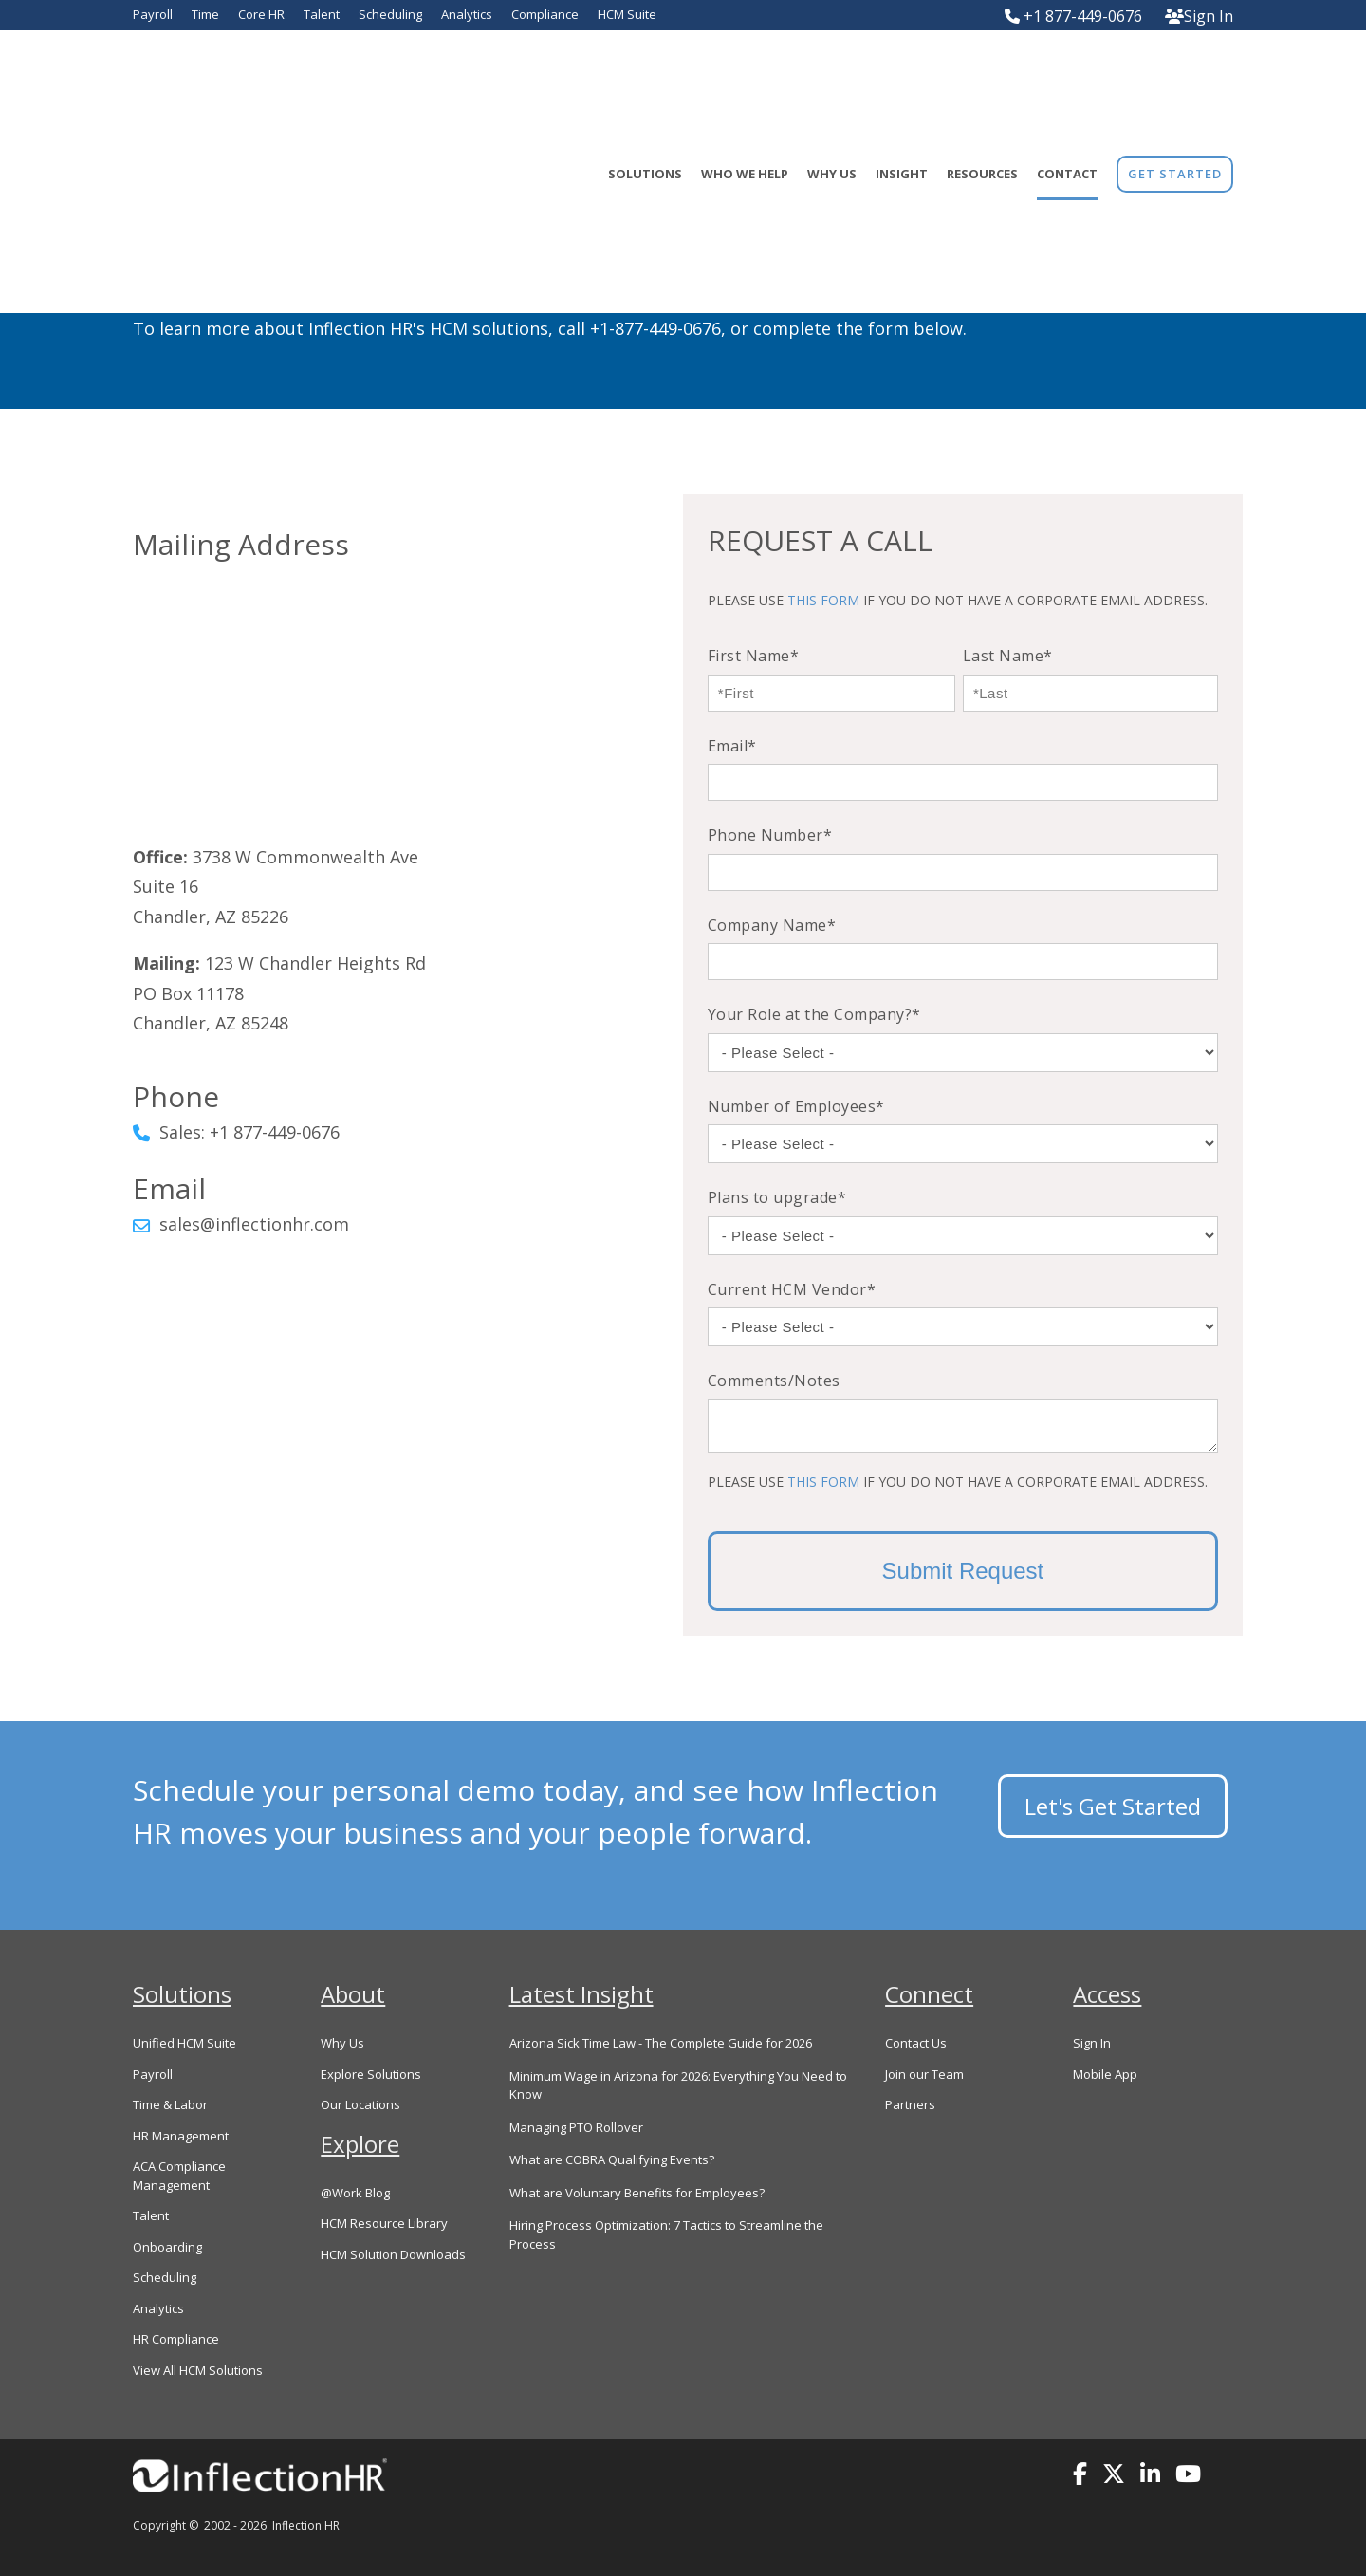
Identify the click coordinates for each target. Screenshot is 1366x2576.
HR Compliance (176, 2338)
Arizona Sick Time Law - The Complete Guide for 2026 (660, 2042)
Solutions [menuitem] (645, 77)
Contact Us (916, 2042)
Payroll (153, 2074)
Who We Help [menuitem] (744, 77)
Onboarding (167, 2246)
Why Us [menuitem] (832, 77)
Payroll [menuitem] (153, 14)
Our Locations (360, 2104)
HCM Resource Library (384, 2223)
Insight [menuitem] (902, 77)
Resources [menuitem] (982, 77)
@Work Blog (355, 2192)
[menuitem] (1175, 78)
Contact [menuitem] (1067, 77)
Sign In (1199, 16)
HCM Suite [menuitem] (627, 14)
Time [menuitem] (205, 14)
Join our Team (924, 2074)
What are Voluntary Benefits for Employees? (637, 2192)
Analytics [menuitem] (466, 14)
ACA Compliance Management (179, 2176)
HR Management (181, 2135)
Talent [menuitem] (322, 14)
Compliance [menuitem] (545, 14)
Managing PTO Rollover (576, 2127)
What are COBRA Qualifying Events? (611, 2159)
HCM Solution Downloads (393, 2254)
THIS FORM (823, 600)
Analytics (158, 2308)
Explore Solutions (371, 2074)
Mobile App (1105, 2074)
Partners (910, 2104)
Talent (151, 2215)
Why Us (342, 2042)
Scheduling (164, 2277)
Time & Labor (170, 2104)
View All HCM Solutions (198, 2370)
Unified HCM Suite (184, 2042)
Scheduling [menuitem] (390, 14)
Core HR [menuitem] (261, 14)
